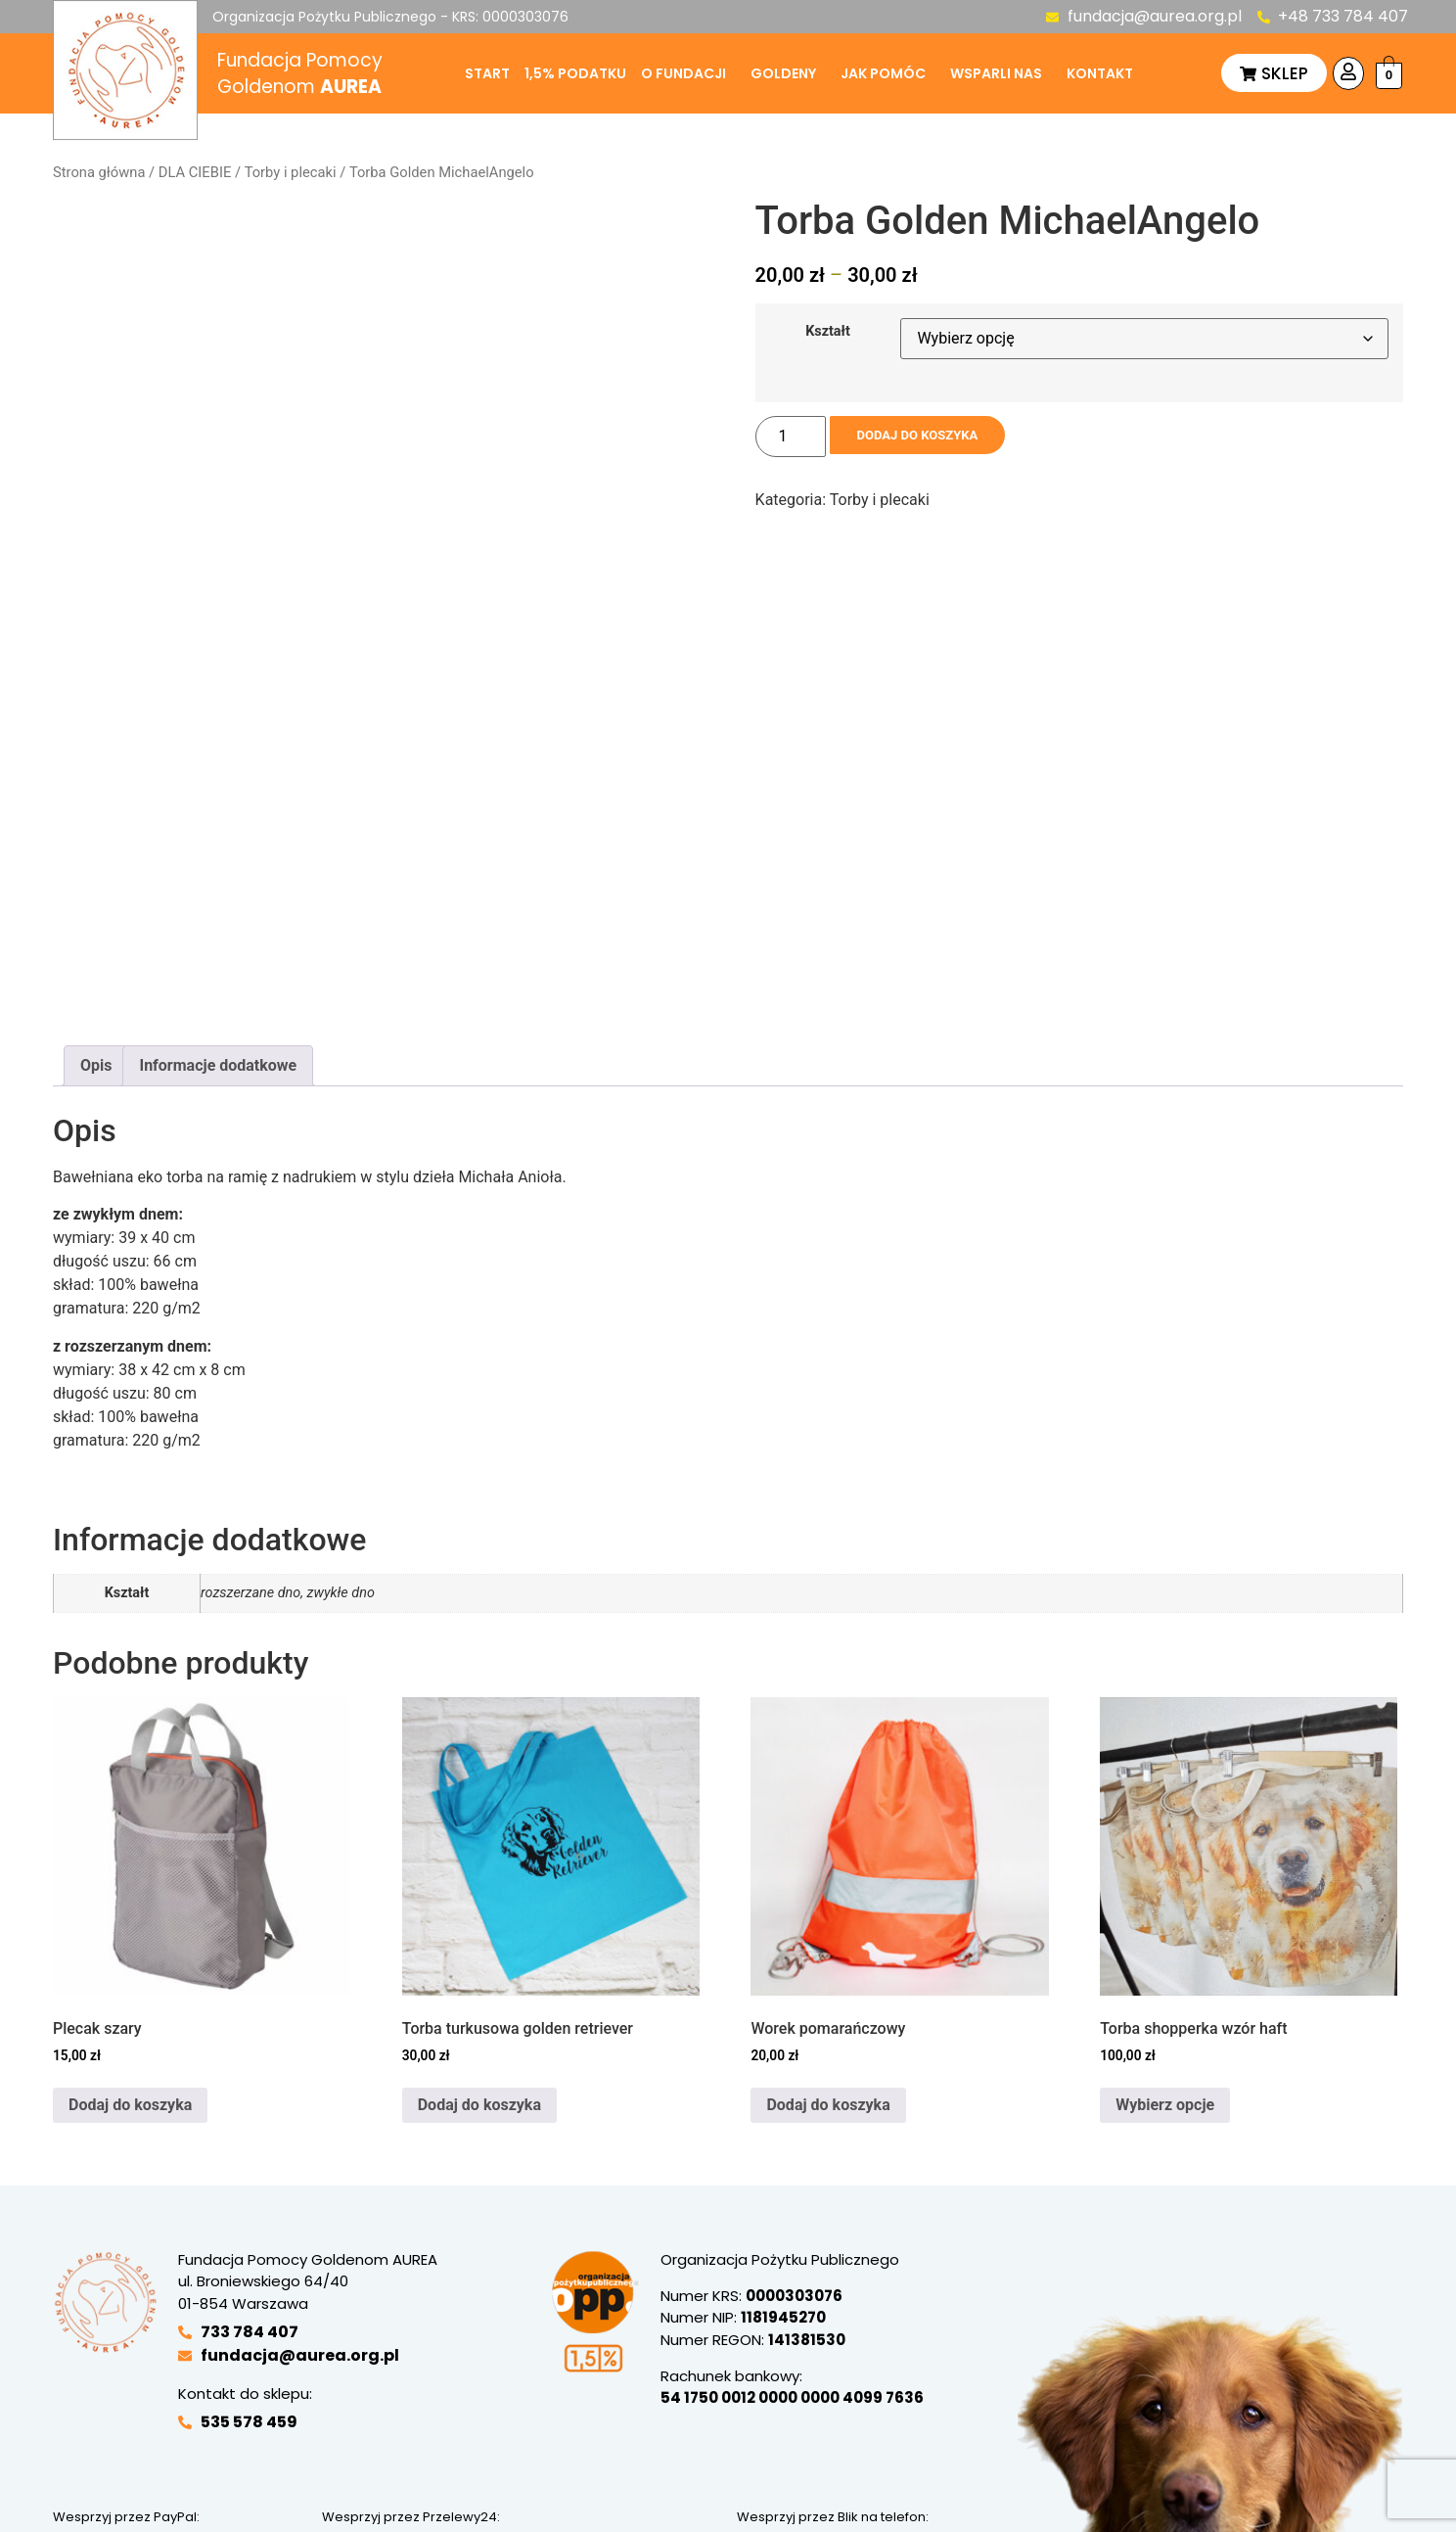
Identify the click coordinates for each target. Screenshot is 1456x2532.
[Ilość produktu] (790, 436)
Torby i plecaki (291, 172)
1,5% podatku (575, 73)
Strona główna (99, 172)
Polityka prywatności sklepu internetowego (299, 2426)
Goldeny (783, 73)
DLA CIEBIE (195, 172)
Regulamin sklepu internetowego (661, 2426)
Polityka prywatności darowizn (492, 2426)
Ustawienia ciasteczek (344, 2467)
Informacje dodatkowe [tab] (217, 857)
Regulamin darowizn (807, 2426)
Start (487, 73)
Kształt (827, 332)
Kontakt (1100, 73)
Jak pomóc (883, 73)
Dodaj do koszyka (931, 436)
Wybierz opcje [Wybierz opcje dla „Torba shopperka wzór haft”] (1164, 1895)
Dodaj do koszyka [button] (130, 1895)
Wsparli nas (996, 73)
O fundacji (683, 73)
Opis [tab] (96, 857)
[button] (688, 73)
